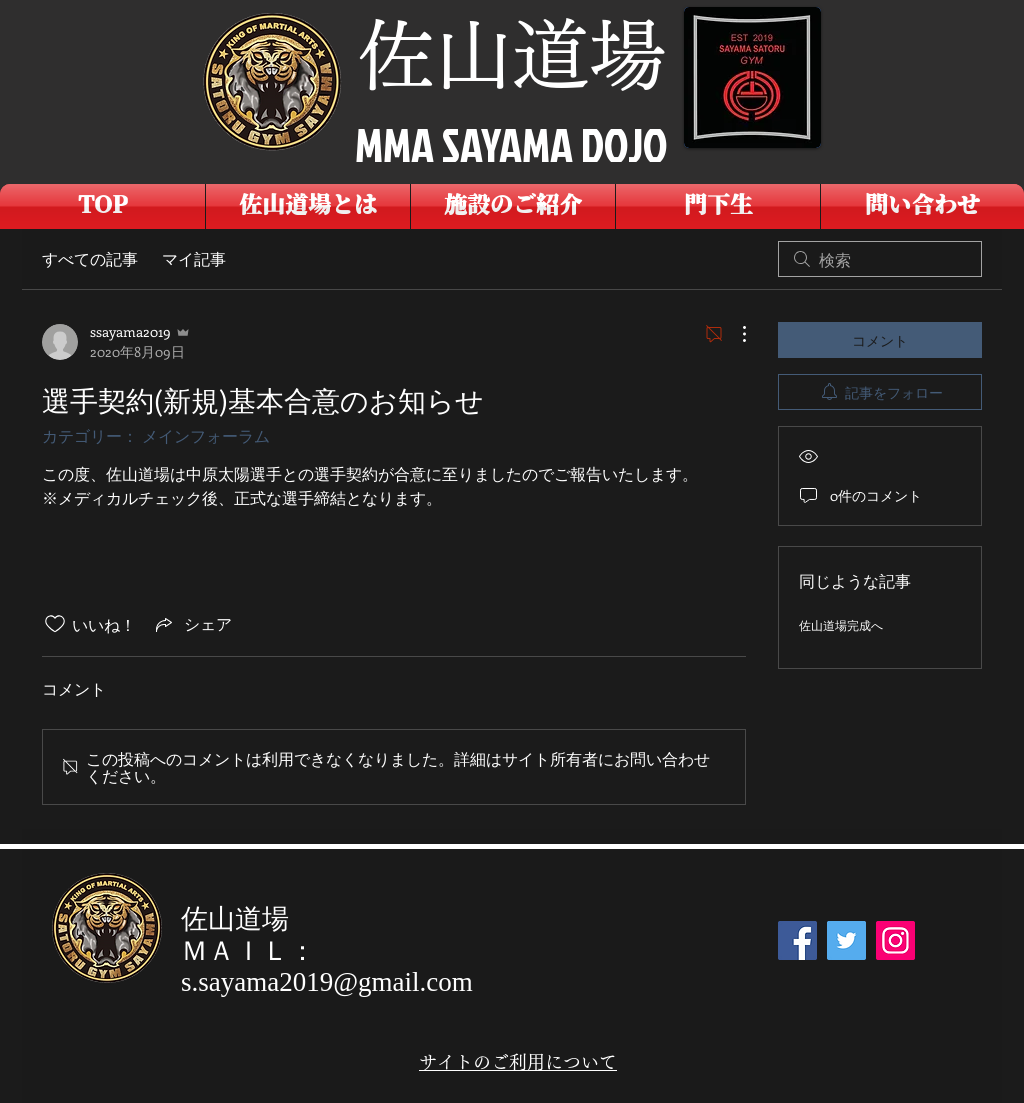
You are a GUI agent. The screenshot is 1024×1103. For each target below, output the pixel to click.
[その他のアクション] (734, 334)
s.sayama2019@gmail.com (327, 982)
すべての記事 (90, 258)
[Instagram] (895, 940)
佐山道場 (512, 54)
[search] (880, 259)
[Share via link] (192, 624)
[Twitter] (846, 940)
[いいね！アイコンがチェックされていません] (55, 624)
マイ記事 (194, 258)
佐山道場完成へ (841, 625)
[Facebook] (797, 940)
